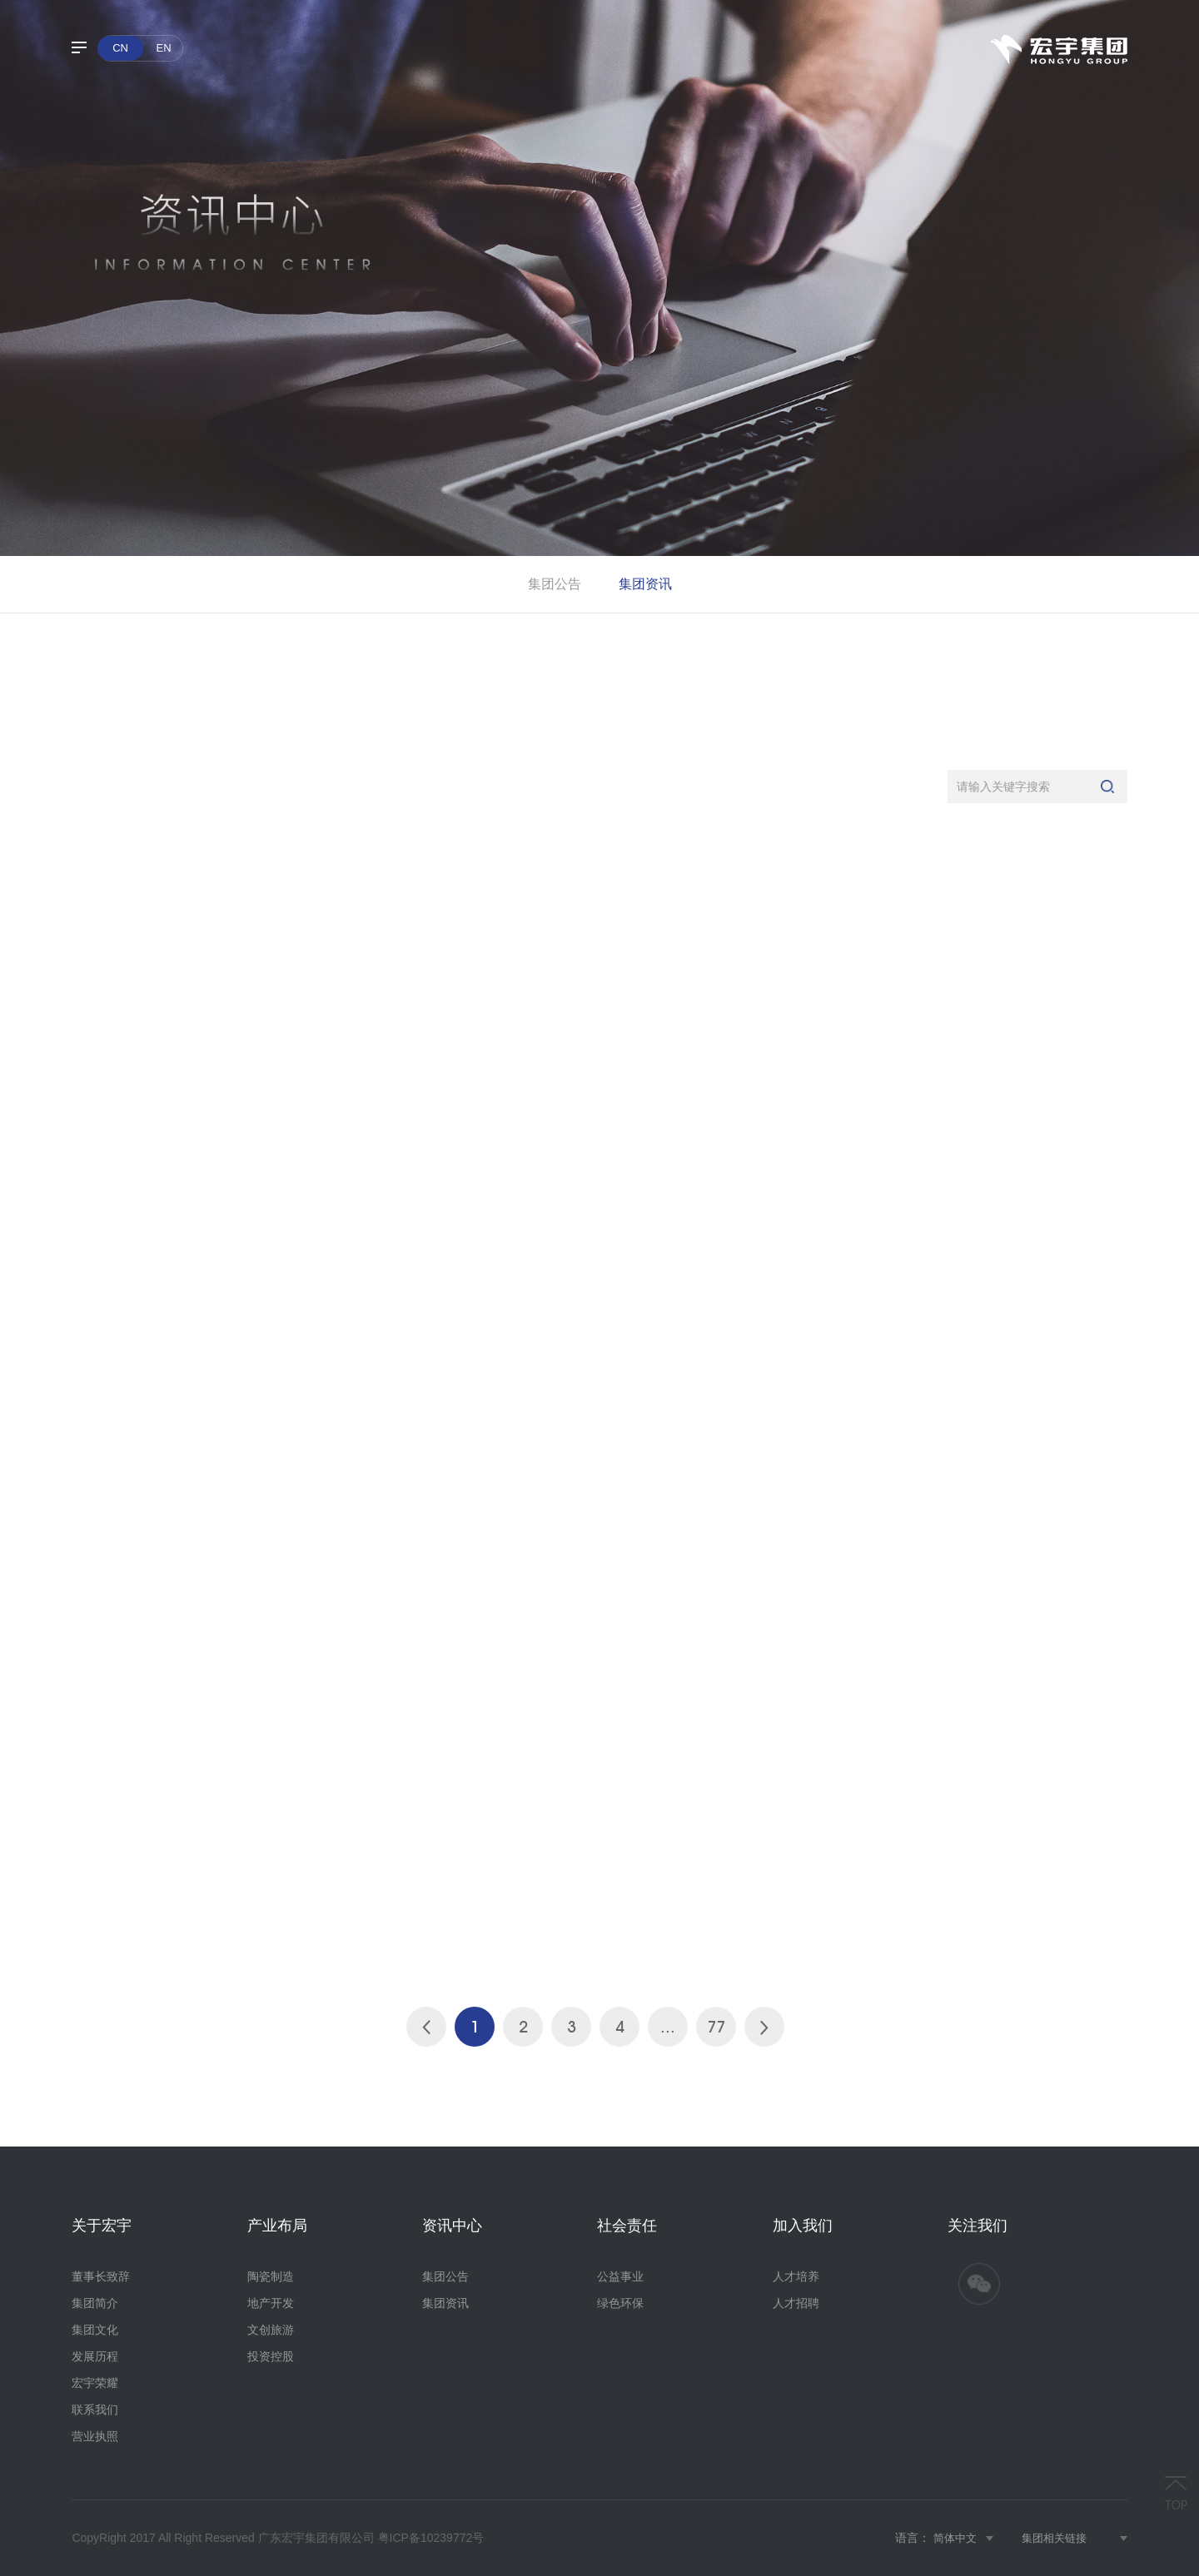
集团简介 (95, 2303)
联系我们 (95, 2409)
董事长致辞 (101, 2276)
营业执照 (95, 2436)
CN (120, 48)
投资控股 (270, 2356)
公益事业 (620, 2276)
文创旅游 (270, 2329)
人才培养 (796, 2276)
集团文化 (95, 2329)
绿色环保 (620, 2303)
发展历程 (95, 2356)
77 (716, 2027)
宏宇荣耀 (95, 2383)
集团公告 (554, 584)
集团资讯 (645, 584)
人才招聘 (796, 2303)
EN (164, 48)
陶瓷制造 (270, 2276)
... (667, 2027)
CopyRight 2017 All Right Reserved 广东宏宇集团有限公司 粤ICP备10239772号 (278, 2537)
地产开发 (270, 2303)
